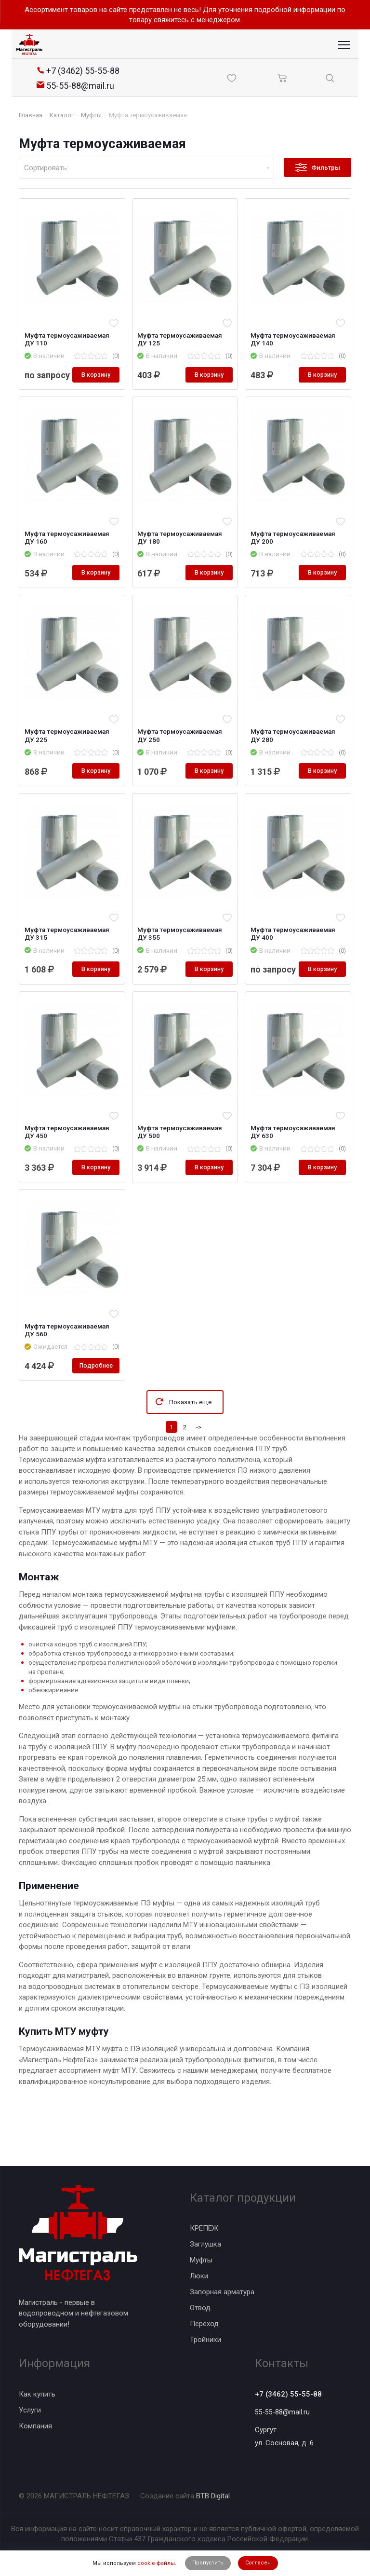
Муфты (201, 2258)
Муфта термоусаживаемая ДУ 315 (68, 951)
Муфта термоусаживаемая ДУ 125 (181, 339)
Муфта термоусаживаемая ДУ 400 (294, 951)
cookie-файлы (156, 2563)
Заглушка (205, 2242)
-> (198, 1460)
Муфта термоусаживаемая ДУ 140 (294, 339)
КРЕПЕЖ (204, 2226)
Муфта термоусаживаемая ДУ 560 (68, 1362)
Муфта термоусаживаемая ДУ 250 (181, 751)
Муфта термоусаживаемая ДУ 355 (181, 951)
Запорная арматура (222, 2290)
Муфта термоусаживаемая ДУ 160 (68, 552)
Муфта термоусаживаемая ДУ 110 (68, 339)
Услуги (30, 2408)
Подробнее (94, 1398)
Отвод (200, 2306)
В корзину (94, 388)
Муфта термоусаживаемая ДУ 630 (294, 1163)
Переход (204, 2321)
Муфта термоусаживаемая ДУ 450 (68, 1163)
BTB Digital (213, 2496)
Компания (35, 2424)
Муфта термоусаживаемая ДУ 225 (68, 751)
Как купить (37, 2392)
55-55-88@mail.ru (283, 2412)
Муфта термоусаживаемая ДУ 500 (181, 1163)
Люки (199, 2274)
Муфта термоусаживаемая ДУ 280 (294, 751)
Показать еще (190, 1435)
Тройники (205, 2337)
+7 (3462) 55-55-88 (292, 2393)
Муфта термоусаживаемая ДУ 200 (294, 552)
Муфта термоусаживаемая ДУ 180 (181, 552)
